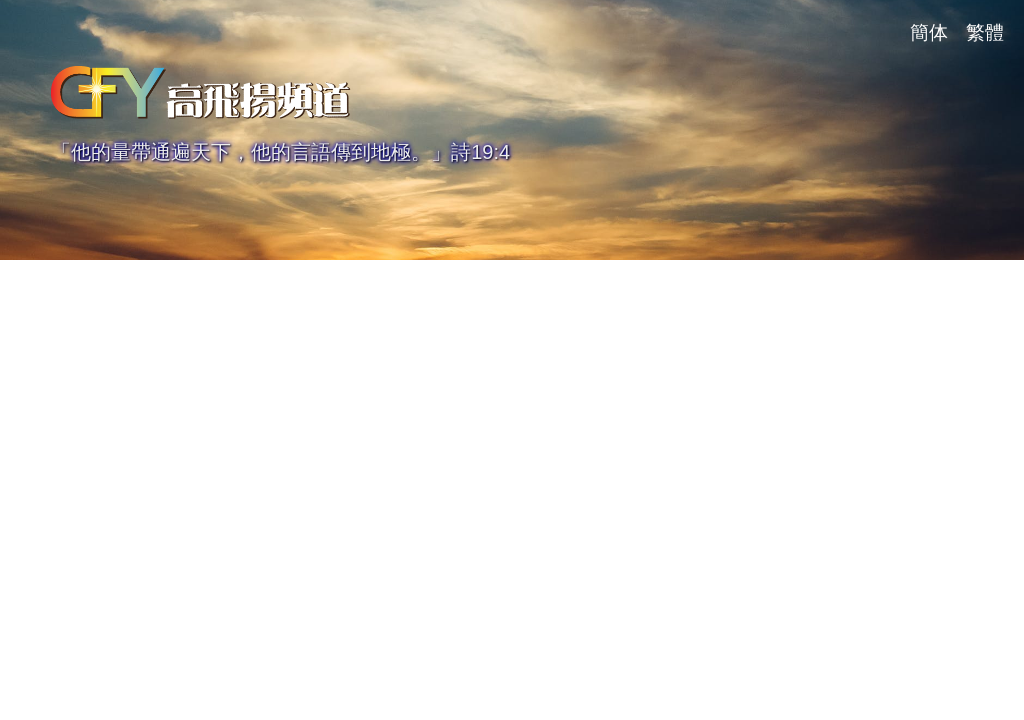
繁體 (985, 32)
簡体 (929, 32)
